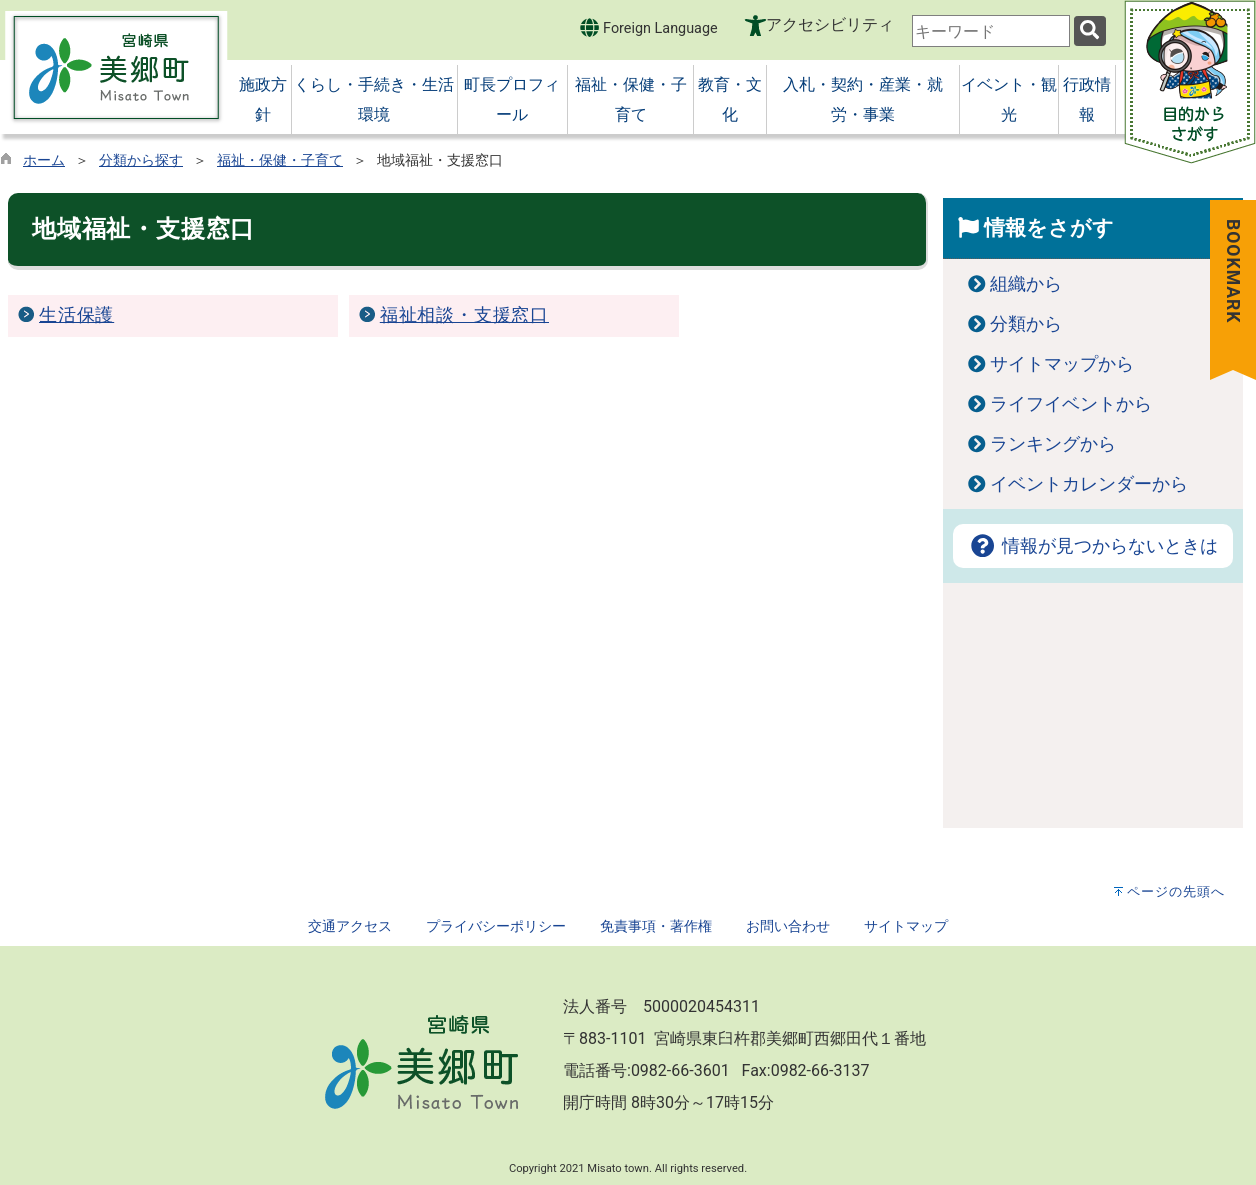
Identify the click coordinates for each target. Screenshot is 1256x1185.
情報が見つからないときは (1093, 546)
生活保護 (76, 315)
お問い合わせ (788, 926)
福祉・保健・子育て (280, 160)
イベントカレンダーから (1089, 484)
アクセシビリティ (830, 24)
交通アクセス (350, 926)
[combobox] (991, 31)
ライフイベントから (1071, 404)
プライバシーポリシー (496, 926)
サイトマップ (906, 926)
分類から (1026, 324)
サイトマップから (1062, 364)
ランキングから (1053, 444)
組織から (1026, 284)
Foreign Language (648, 27)
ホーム (44, 160)
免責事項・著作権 (656, 926)
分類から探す (141, 160)
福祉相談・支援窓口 (464, 315)
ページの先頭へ (1176, 891)
